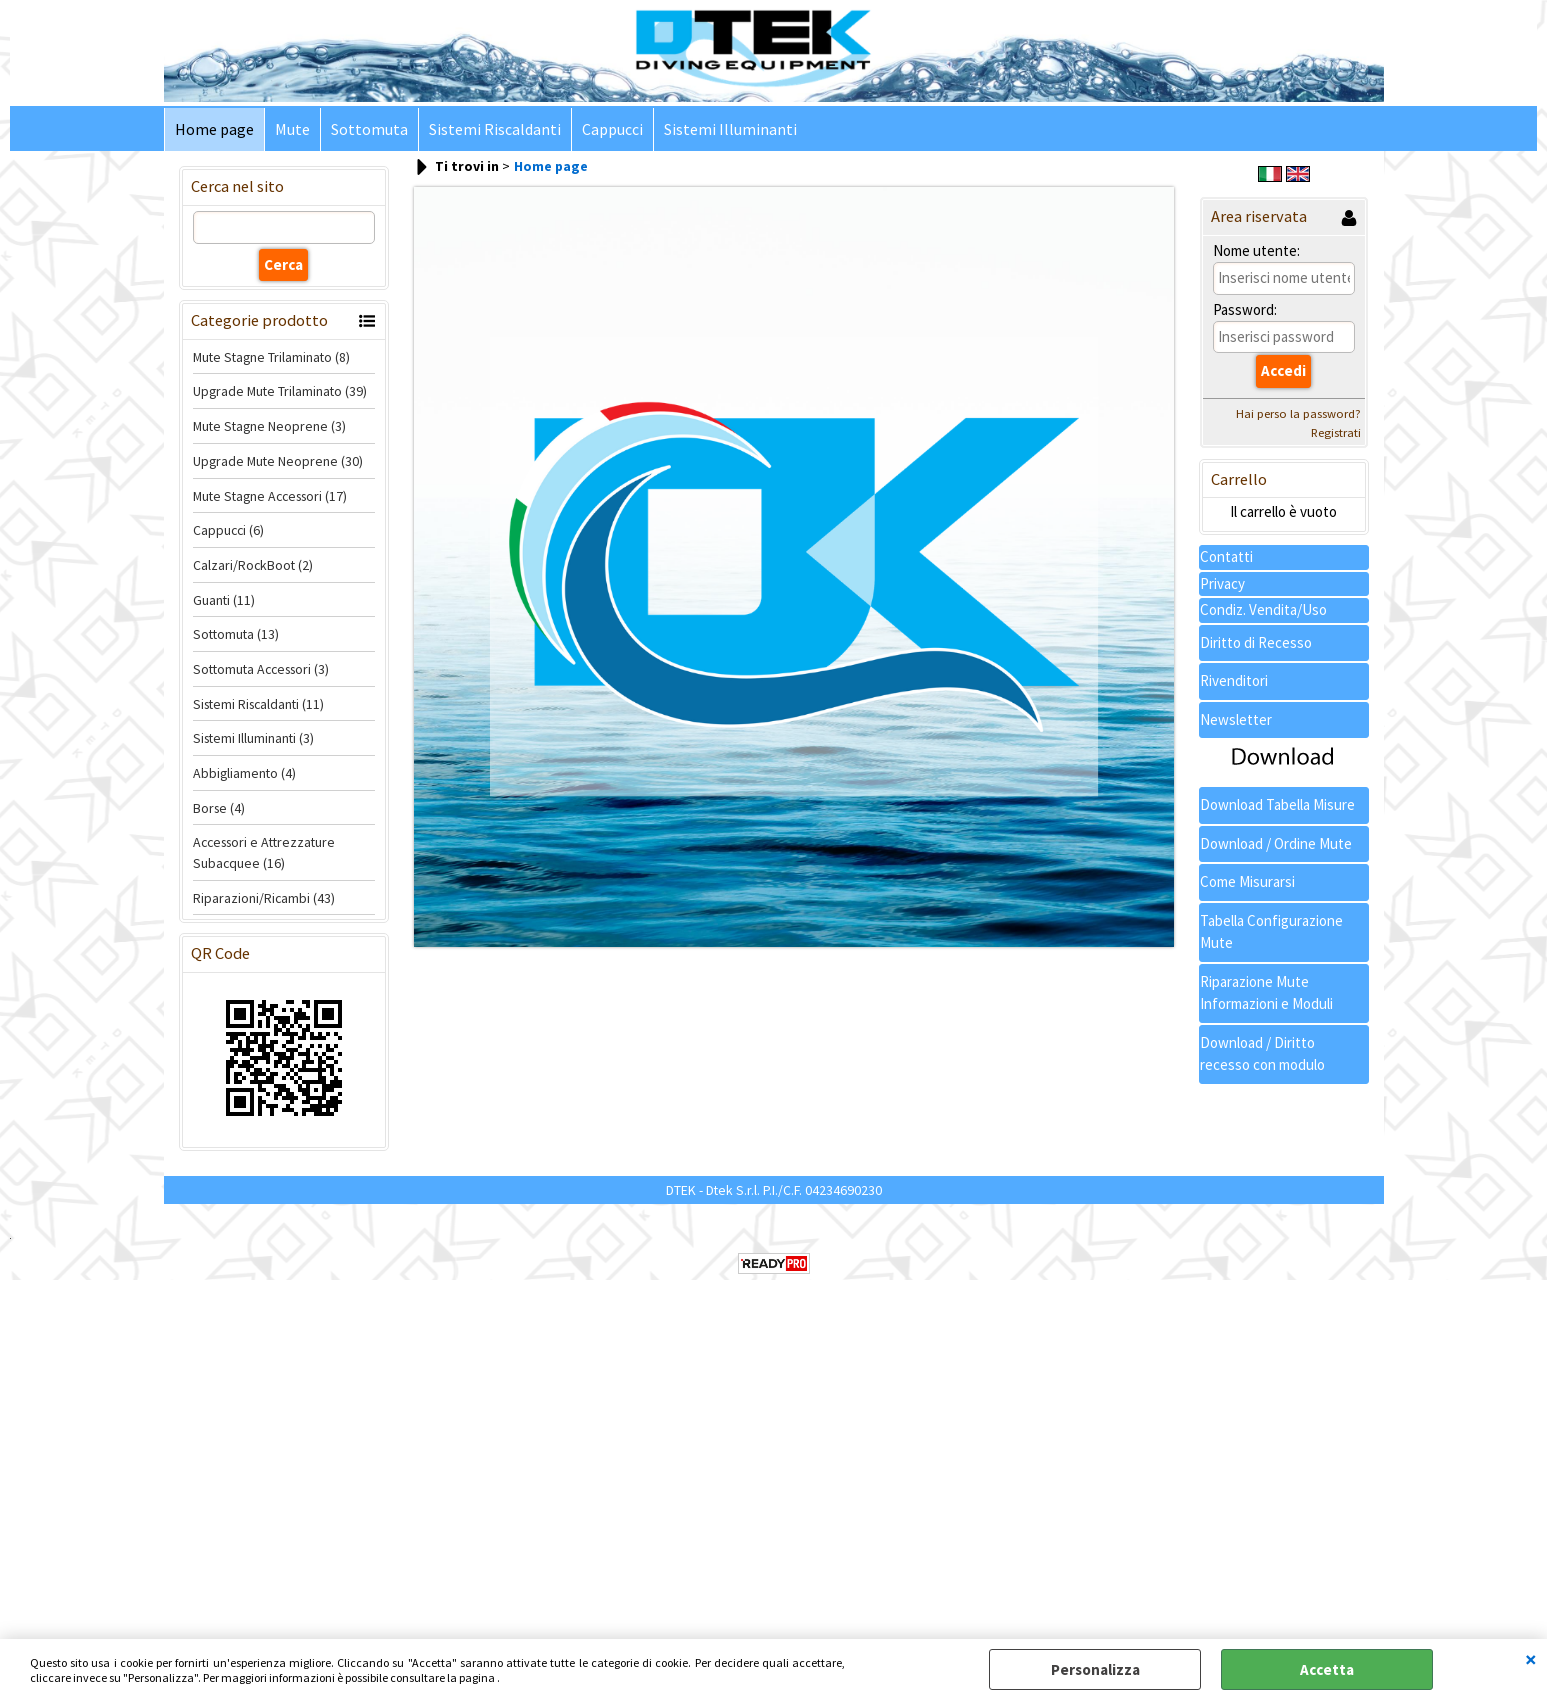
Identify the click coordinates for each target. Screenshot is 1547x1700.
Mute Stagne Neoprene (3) (269, 426)
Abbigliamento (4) (244, 773)
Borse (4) (219, 808)
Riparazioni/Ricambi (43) (264, 898)
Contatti (1226, 556)
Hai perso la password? (1298, 413)
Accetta (1327, 1669)
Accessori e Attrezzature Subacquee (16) (264, 852)
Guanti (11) (224, 600)
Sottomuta (369, 129)
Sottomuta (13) (236, 634)
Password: (1245, 309)
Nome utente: (1256, 250)
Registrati (1336, 432)
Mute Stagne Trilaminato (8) (271, 357)
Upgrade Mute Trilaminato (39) (280, 391)
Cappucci (612, 129)
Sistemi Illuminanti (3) (253, 738)
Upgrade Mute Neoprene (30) (278, 461)
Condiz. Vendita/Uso (1263, 609)
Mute (292, 129)
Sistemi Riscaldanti (495, 129)
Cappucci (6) (228, 530)
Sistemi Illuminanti (730, 129)
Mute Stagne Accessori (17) (270, 496)
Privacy (1222, 583)
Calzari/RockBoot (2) (253, 565)
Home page (214, 129)
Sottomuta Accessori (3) (261, 669)
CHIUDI (1531, 1659)
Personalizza (1095, 1669)
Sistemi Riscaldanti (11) (258, 704)
